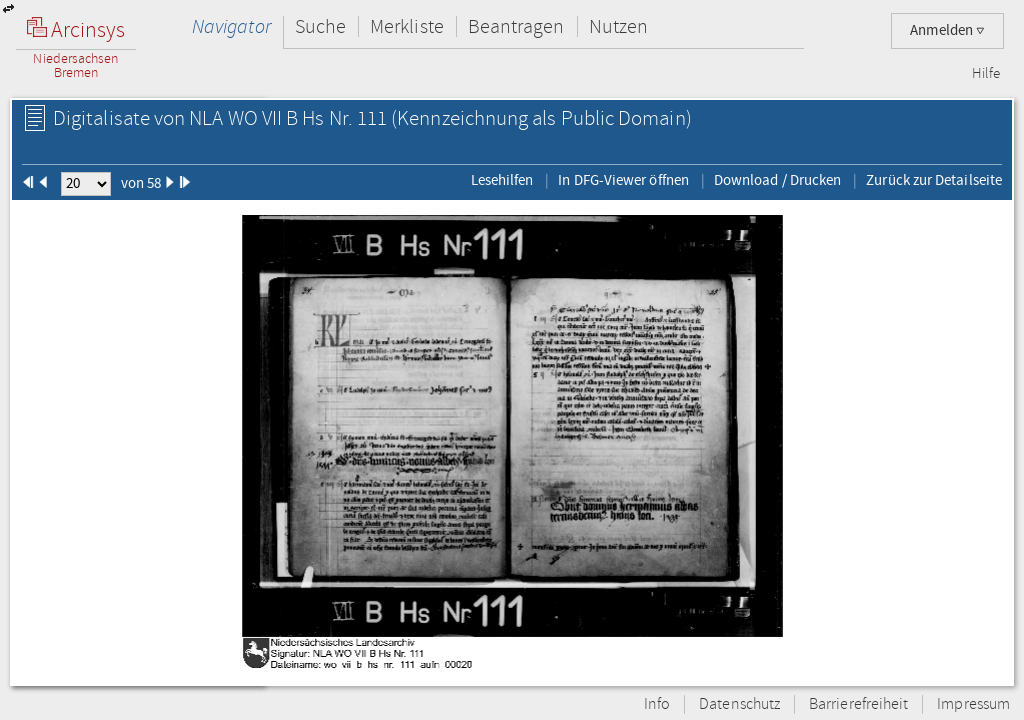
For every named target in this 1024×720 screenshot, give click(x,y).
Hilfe (986, 74)
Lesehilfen (502, 180)
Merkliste (407, 26)
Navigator (231, 26)
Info (657, 704)
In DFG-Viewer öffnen (623, 180)
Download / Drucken (777, 180)
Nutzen (618, 26)
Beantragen (516, 26)
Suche (320, 26)
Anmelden (947, 30)
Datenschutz (739, 704)
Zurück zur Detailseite (934, 180)
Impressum (973, 704)
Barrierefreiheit (858, 704)
